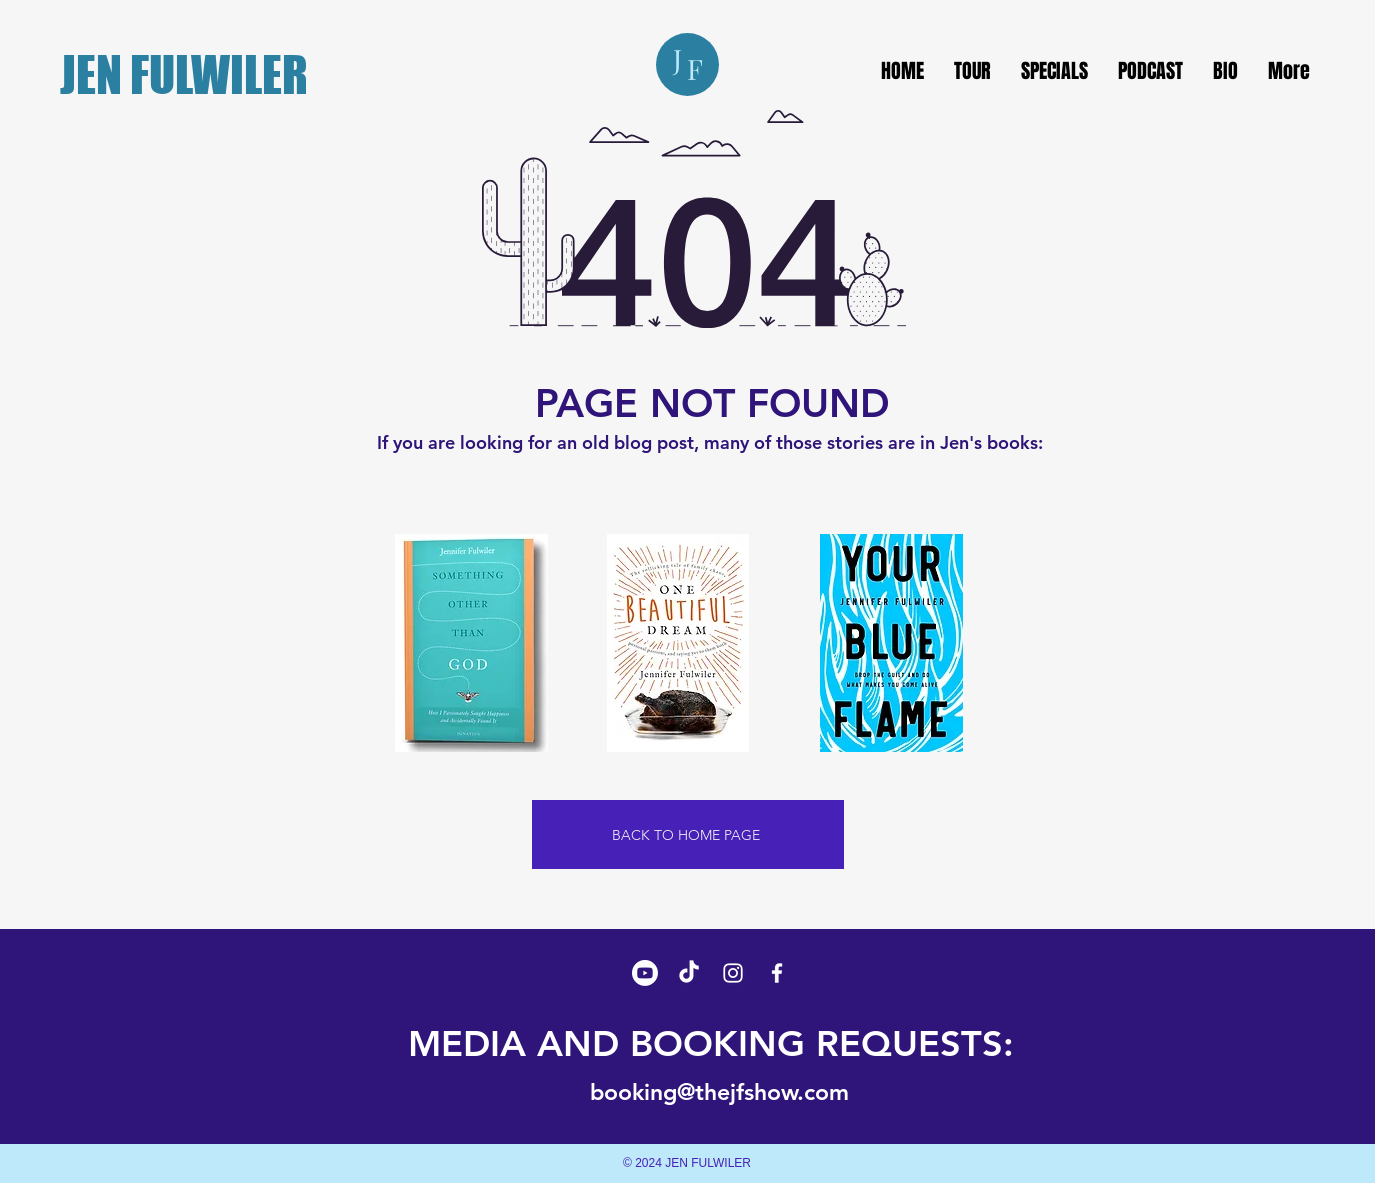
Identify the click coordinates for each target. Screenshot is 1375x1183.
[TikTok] (689, 973)
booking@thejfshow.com (719, 1092)
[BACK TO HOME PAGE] (688, 834)
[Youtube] (645, 973)
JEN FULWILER (184, 75)
